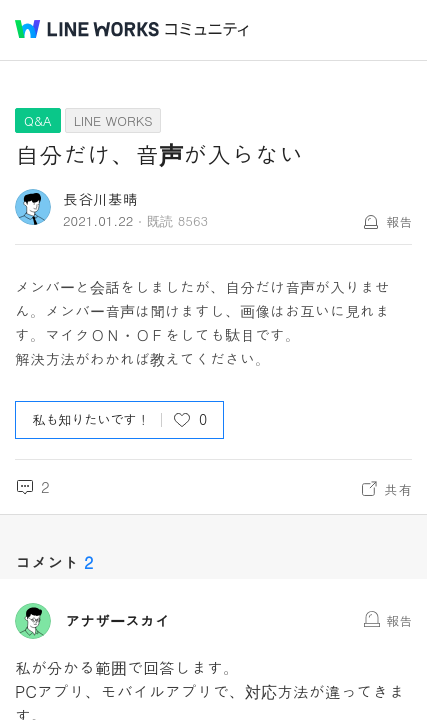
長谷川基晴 (100, 198)
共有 (398, 489)
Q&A (38, 120)
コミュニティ (207, 29)
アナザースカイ (117, 621)
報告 (399, 221)
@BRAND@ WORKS (87, 29)
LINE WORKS (113, 120)
